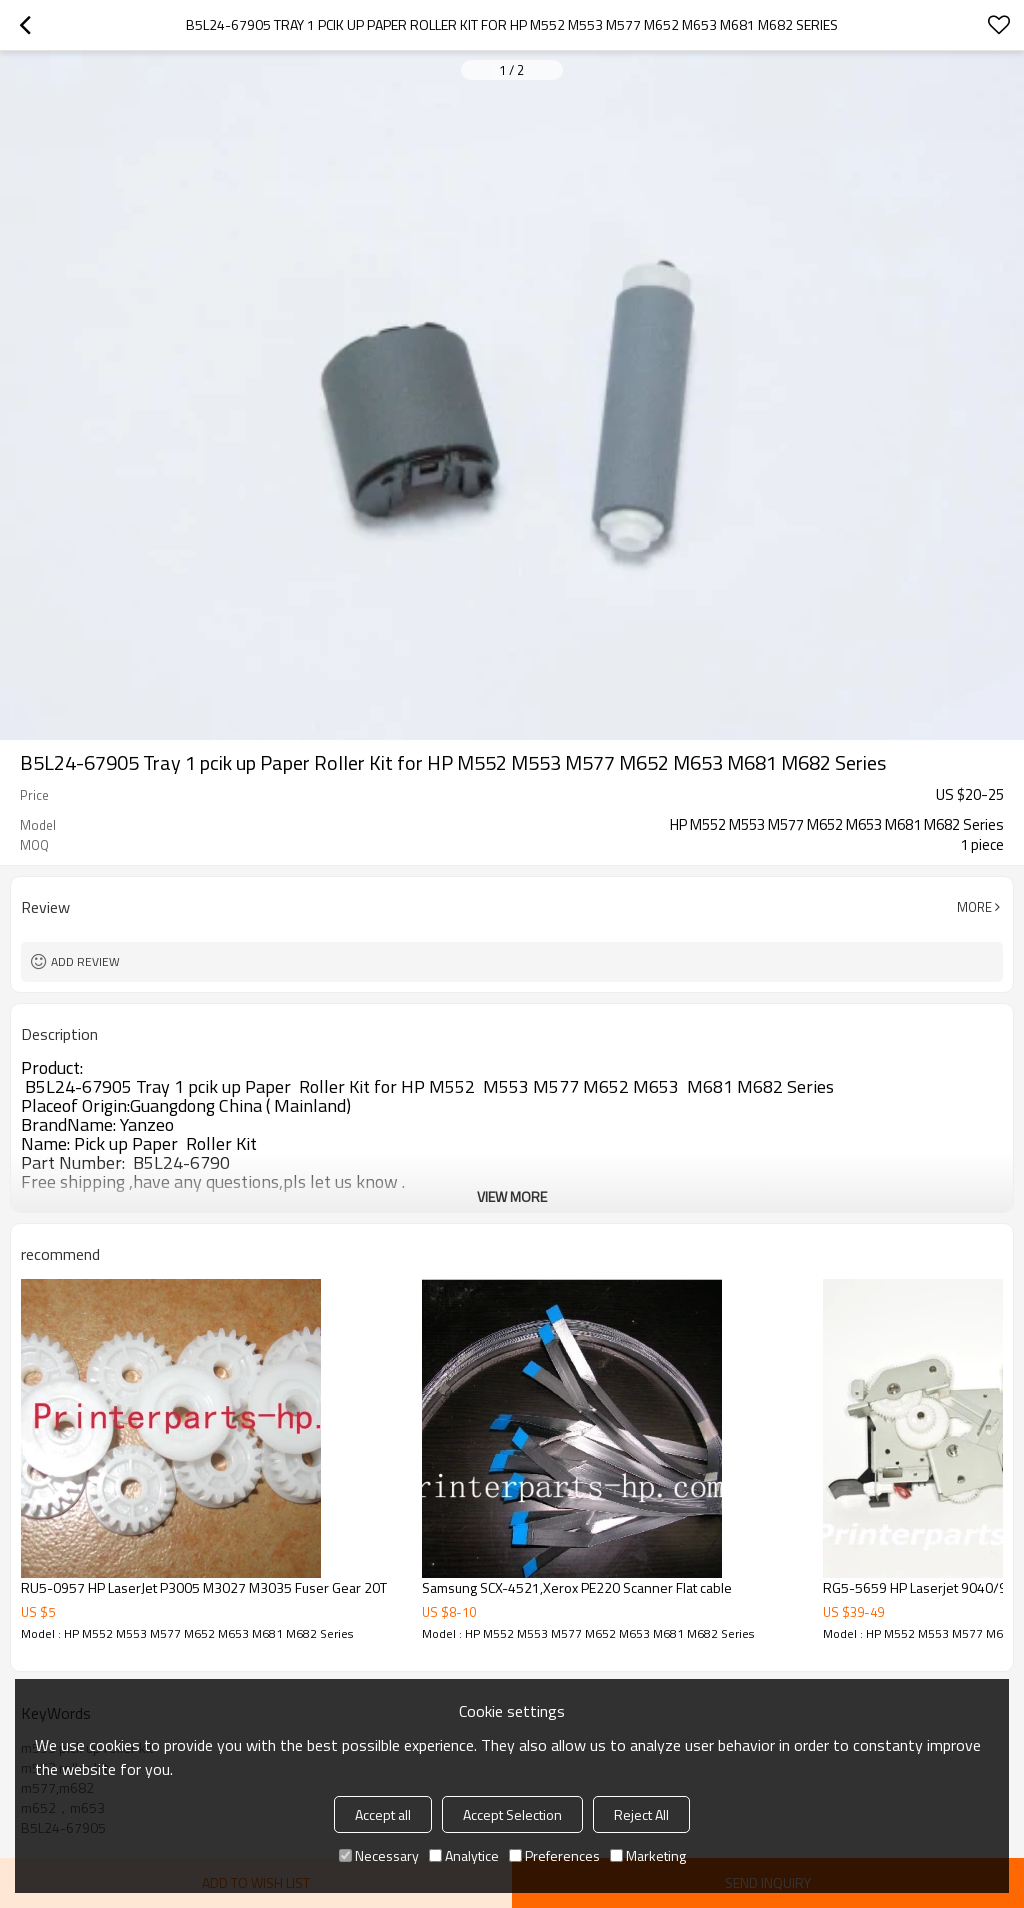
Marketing (648, 1855)
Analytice (464, 1855)
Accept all (383, 1814)
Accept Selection (512, 1814)
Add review (85, 961)
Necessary (379, 1855)
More (974, 907)
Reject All (641, 1814)
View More (512, 1196)
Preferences (554, 1855)
